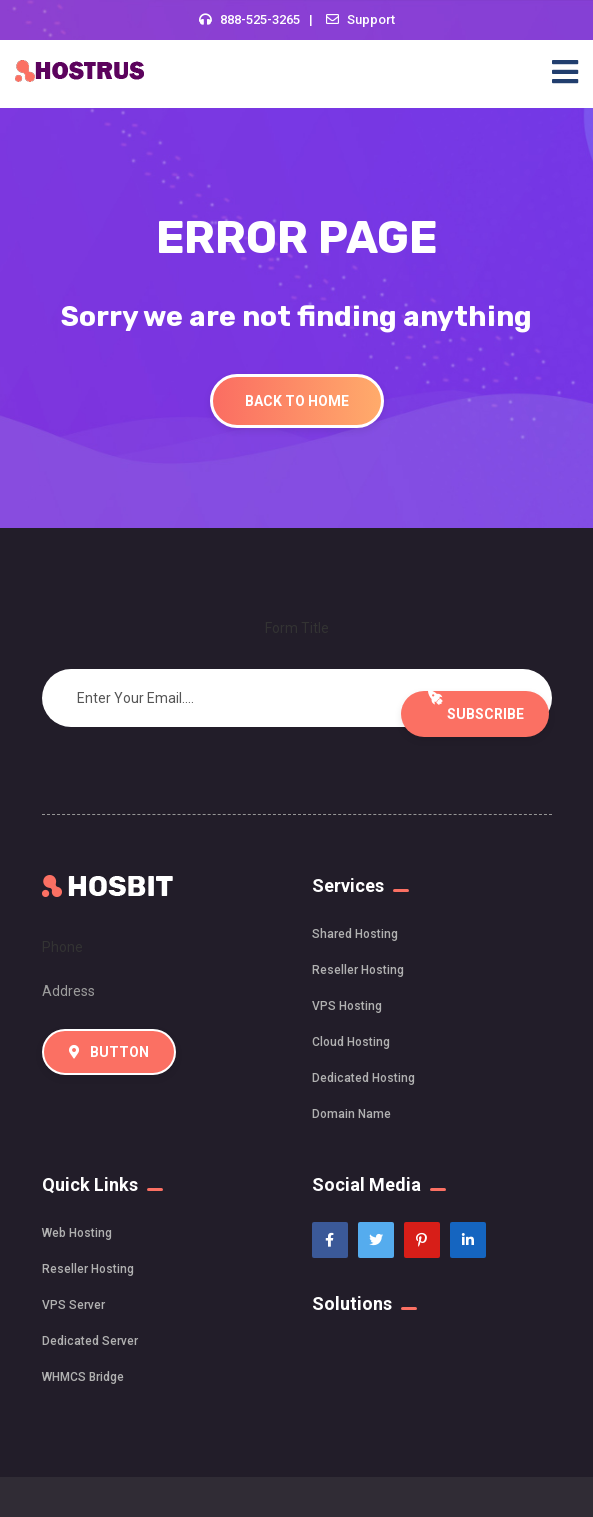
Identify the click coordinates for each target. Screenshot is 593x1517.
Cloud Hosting (351, 1042)
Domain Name (351, 1114)
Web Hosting (77, 1233)
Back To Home (297, 401)
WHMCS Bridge (83, 1377)
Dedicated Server (90, 1341)
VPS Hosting (347, 1006)
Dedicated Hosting (363, 1078)
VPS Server (73, 1305)
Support (371, 19)
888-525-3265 (260, 19)
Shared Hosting (355, 934)
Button (109, 1052)
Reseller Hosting (358, 970)
